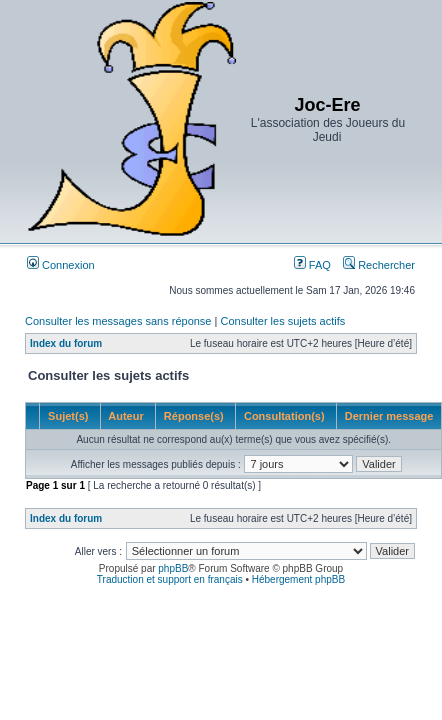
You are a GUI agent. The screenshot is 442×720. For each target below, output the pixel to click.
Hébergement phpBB (298, 579)
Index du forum (66, 343)
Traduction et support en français (170, 579)
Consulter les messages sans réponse (118, 321)
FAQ (312, 265)
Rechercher (379, 265)
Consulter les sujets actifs (282, 321)
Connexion (61, 265)
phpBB (173, 568)
